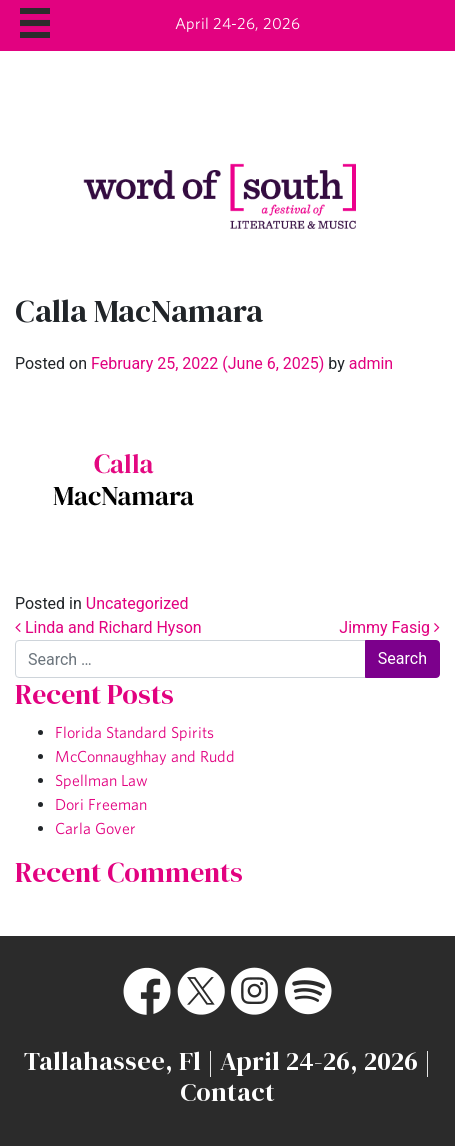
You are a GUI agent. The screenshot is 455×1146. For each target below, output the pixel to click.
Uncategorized (137, 603)
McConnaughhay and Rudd (145, 756)
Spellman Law (101, 780)
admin (369, 363)
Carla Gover (95, 828)
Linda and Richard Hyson (108, 627)
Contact (227, 1092)
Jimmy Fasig (389, 627)
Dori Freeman (101, 804)
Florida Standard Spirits (134, 732)
